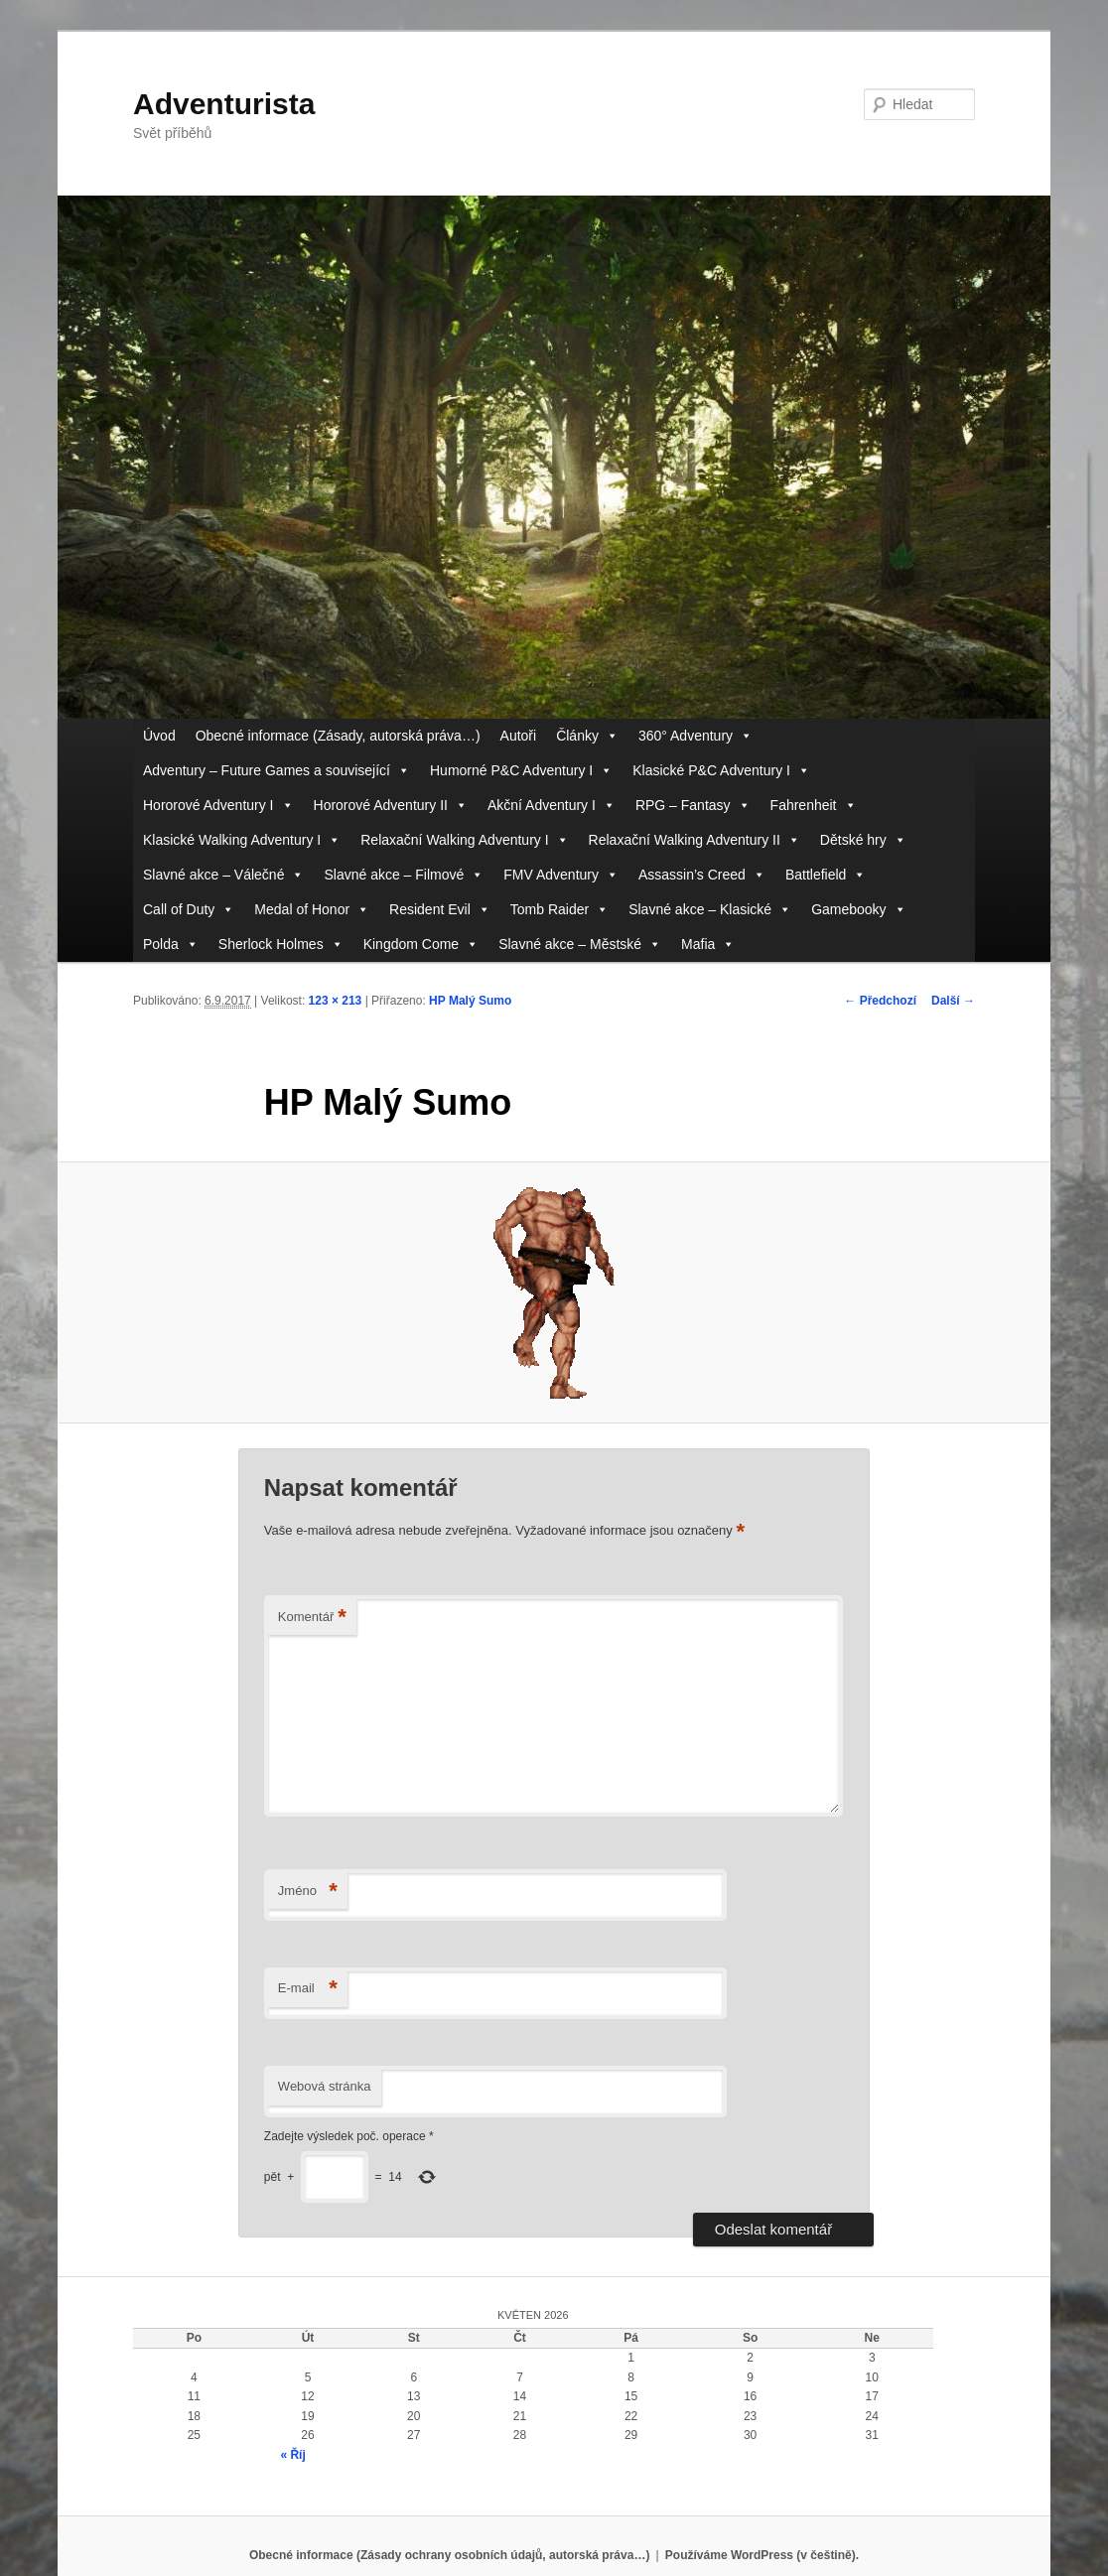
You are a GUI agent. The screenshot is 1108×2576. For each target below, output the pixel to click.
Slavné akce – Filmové (404, 875)
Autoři (518, 736)
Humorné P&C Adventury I (521, 770)
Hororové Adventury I (218, 805)
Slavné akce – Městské (579, 944)
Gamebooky (858, 909)
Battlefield (825, 875)
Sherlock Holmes (281, 944)
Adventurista (224, 103)
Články (587, 736)
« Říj (292, 2455)
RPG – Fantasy (693, 805)
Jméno (308, 1891)
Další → (953, 1001)
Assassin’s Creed (701, 875)
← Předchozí (880, 1001)
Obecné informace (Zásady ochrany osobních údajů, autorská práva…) (449, 2555)
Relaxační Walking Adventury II (694, 840)
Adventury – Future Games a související (276, 770)
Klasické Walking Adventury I (242, 840)
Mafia (708, 944)
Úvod (159, 736)
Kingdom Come (421, 944)
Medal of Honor (311, 909)
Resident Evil (439, 909)
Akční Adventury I (551, 805)
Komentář (312, 1617)
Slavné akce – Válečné (223, 875)
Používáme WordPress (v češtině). (762, 2555)
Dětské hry (863, 840)
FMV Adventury (561, 875)
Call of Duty (188, 909)
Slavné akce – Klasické (709, 909)
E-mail (308, 1988)
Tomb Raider (559, 909)
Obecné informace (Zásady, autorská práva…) (338, 736)
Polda (171, 944)
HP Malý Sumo (470, 1001)
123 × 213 (335, 1001)
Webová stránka (324, 2086)
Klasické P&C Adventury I (721, 770)
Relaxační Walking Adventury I (464, 840)
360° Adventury (695, 736)
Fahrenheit (813, 805)
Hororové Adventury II (391, 805)
